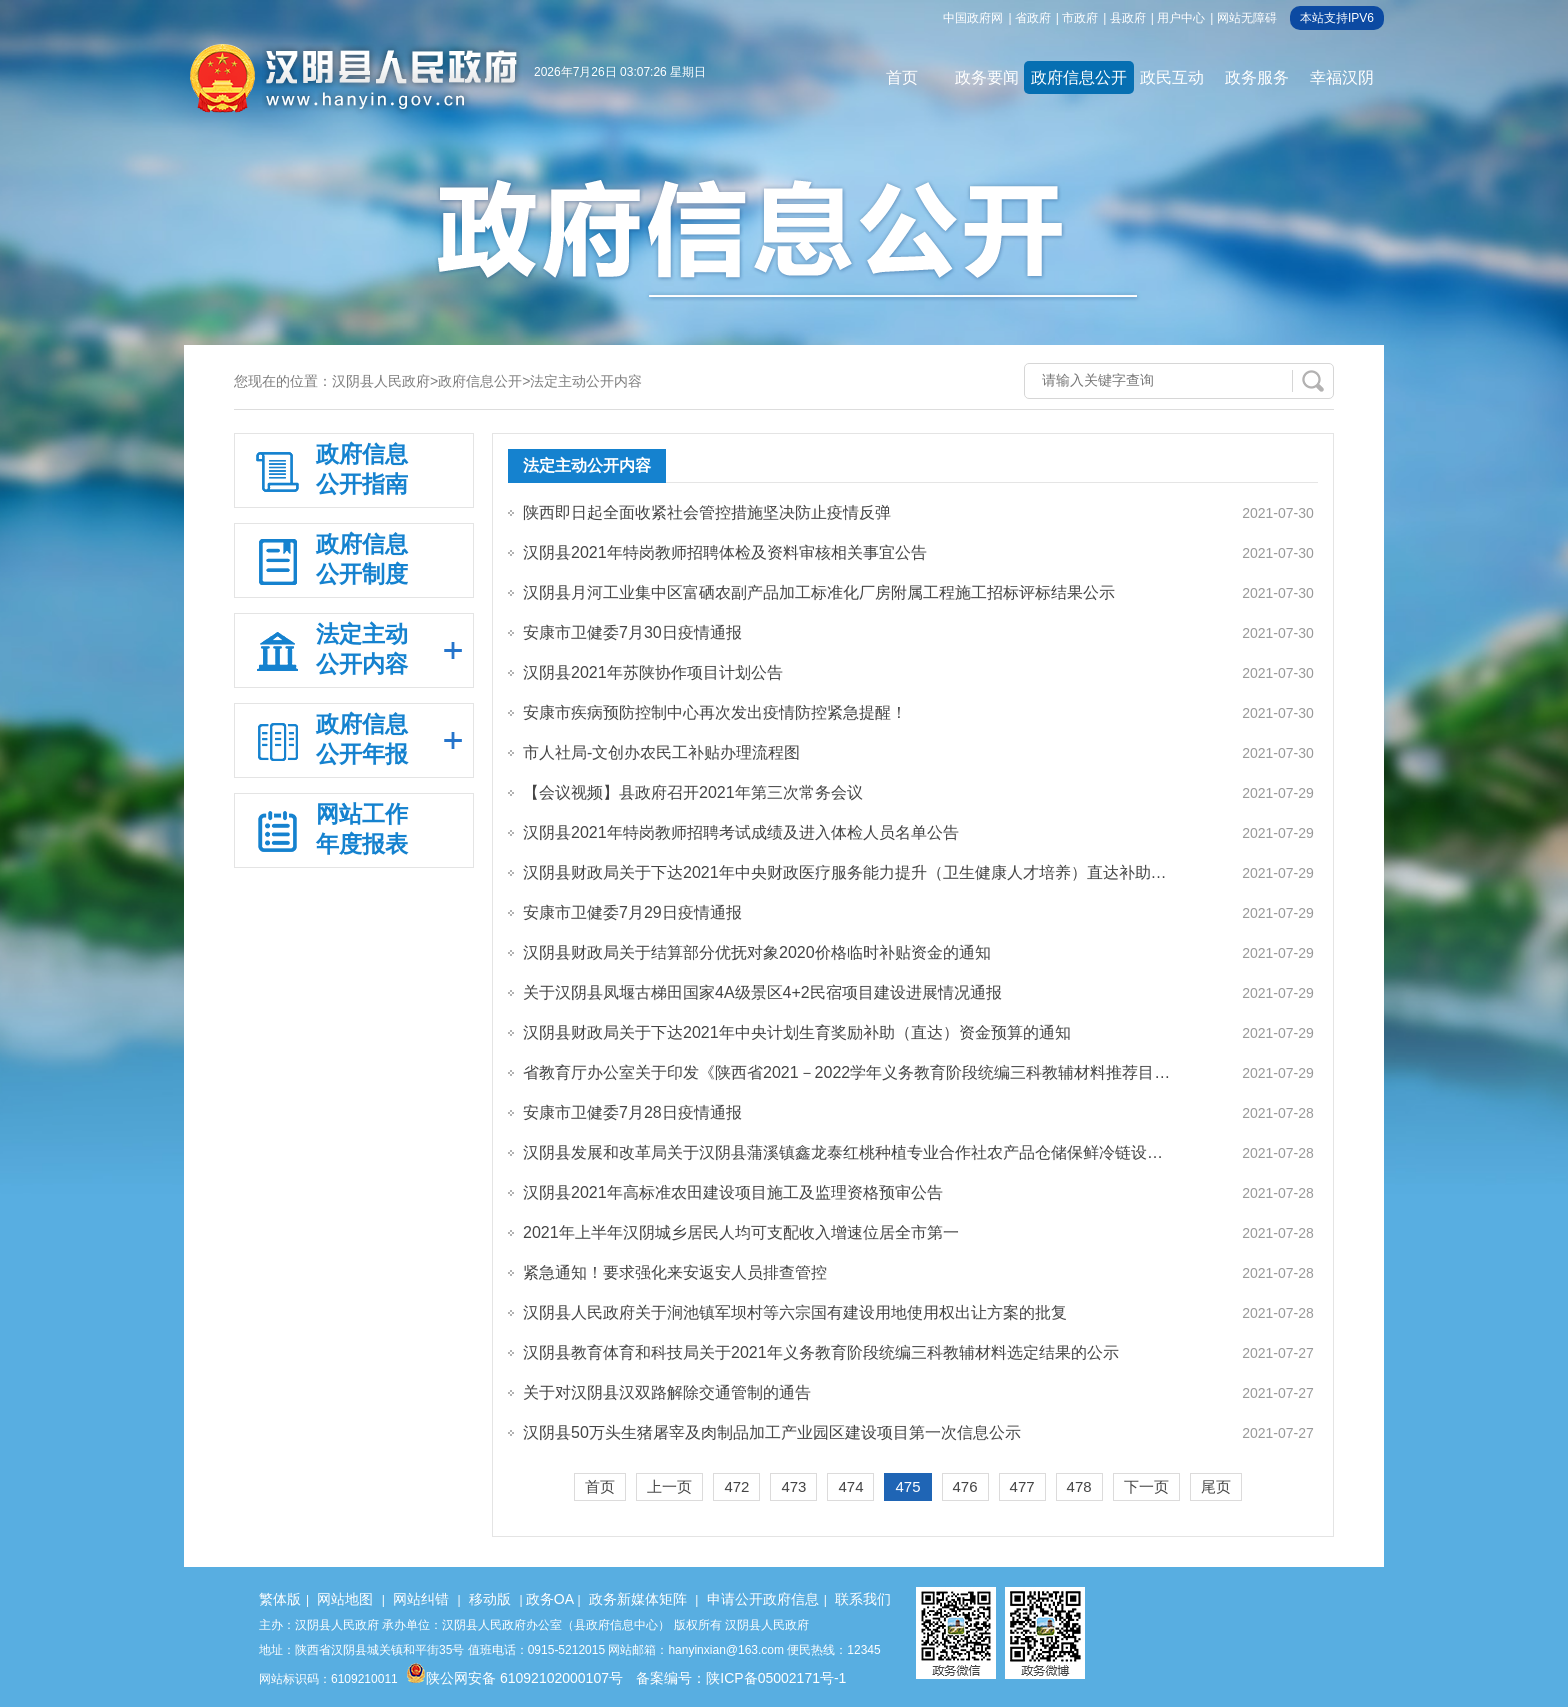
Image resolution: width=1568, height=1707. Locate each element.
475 (907, 1486)
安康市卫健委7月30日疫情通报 (632, 632)
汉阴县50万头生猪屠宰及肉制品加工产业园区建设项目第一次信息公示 (772, 1432)
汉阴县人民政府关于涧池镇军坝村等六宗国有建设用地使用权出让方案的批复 (795, 1312)
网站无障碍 (1247, 18)
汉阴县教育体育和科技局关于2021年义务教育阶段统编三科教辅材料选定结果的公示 (821, 1352)
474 (850, 1486)
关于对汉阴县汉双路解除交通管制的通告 (667, 1392)
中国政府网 (973, 18)
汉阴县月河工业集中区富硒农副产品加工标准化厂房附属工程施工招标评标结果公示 (819, 592)
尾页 (1216, 1486)
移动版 (490, 1599)
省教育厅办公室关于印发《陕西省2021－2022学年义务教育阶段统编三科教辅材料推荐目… (846, 1072)
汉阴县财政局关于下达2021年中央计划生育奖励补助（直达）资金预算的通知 (797, 1032)
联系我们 (863, 1599)
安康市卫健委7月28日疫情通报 (632, 1112)
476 (965, 1486)
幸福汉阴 (1342, 77)
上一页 (669, 1486)
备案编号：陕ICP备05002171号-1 (741, 1678)
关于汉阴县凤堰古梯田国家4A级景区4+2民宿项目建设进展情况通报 (762, 992)
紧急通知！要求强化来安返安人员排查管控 (675, 1272)
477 (1022, 1486)
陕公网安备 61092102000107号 (514, 1678)
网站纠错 (421, 1599)
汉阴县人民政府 (381, 381)
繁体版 (280, 1599)
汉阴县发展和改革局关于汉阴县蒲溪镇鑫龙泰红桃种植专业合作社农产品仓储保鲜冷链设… (843, 1152)
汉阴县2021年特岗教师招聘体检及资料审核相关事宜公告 (725, 552)
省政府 (1033, 18)
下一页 (1146, 1486)
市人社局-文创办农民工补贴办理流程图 (661, 752)
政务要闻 (987, 77)
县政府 (1128, 18)
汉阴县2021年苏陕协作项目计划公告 (653, 672)
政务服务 (1257, 77)
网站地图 (345, 1599)
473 (793, 1486)
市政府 (1080, 18)
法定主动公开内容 (586, 381)
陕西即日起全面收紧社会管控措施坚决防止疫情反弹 (707, 512)
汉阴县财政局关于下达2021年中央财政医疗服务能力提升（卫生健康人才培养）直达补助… (845, 872)
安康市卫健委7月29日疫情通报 (632, 912)
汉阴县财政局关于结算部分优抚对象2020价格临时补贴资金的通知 (757, 952)
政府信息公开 (1079, 77)
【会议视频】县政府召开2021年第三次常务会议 (693, 792)
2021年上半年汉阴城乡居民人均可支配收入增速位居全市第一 (741, 1232)
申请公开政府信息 (763, 1599)
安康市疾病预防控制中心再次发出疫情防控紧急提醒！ (715, 712)
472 (736, 1486)
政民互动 (1172, 77)
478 (1079, 1486)
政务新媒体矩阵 (638, 1599)
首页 (902, 77)
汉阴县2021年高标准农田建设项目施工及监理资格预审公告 (733, 1192)
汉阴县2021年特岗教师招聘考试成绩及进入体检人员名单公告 (741, 832)
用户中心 (1181, 18)
